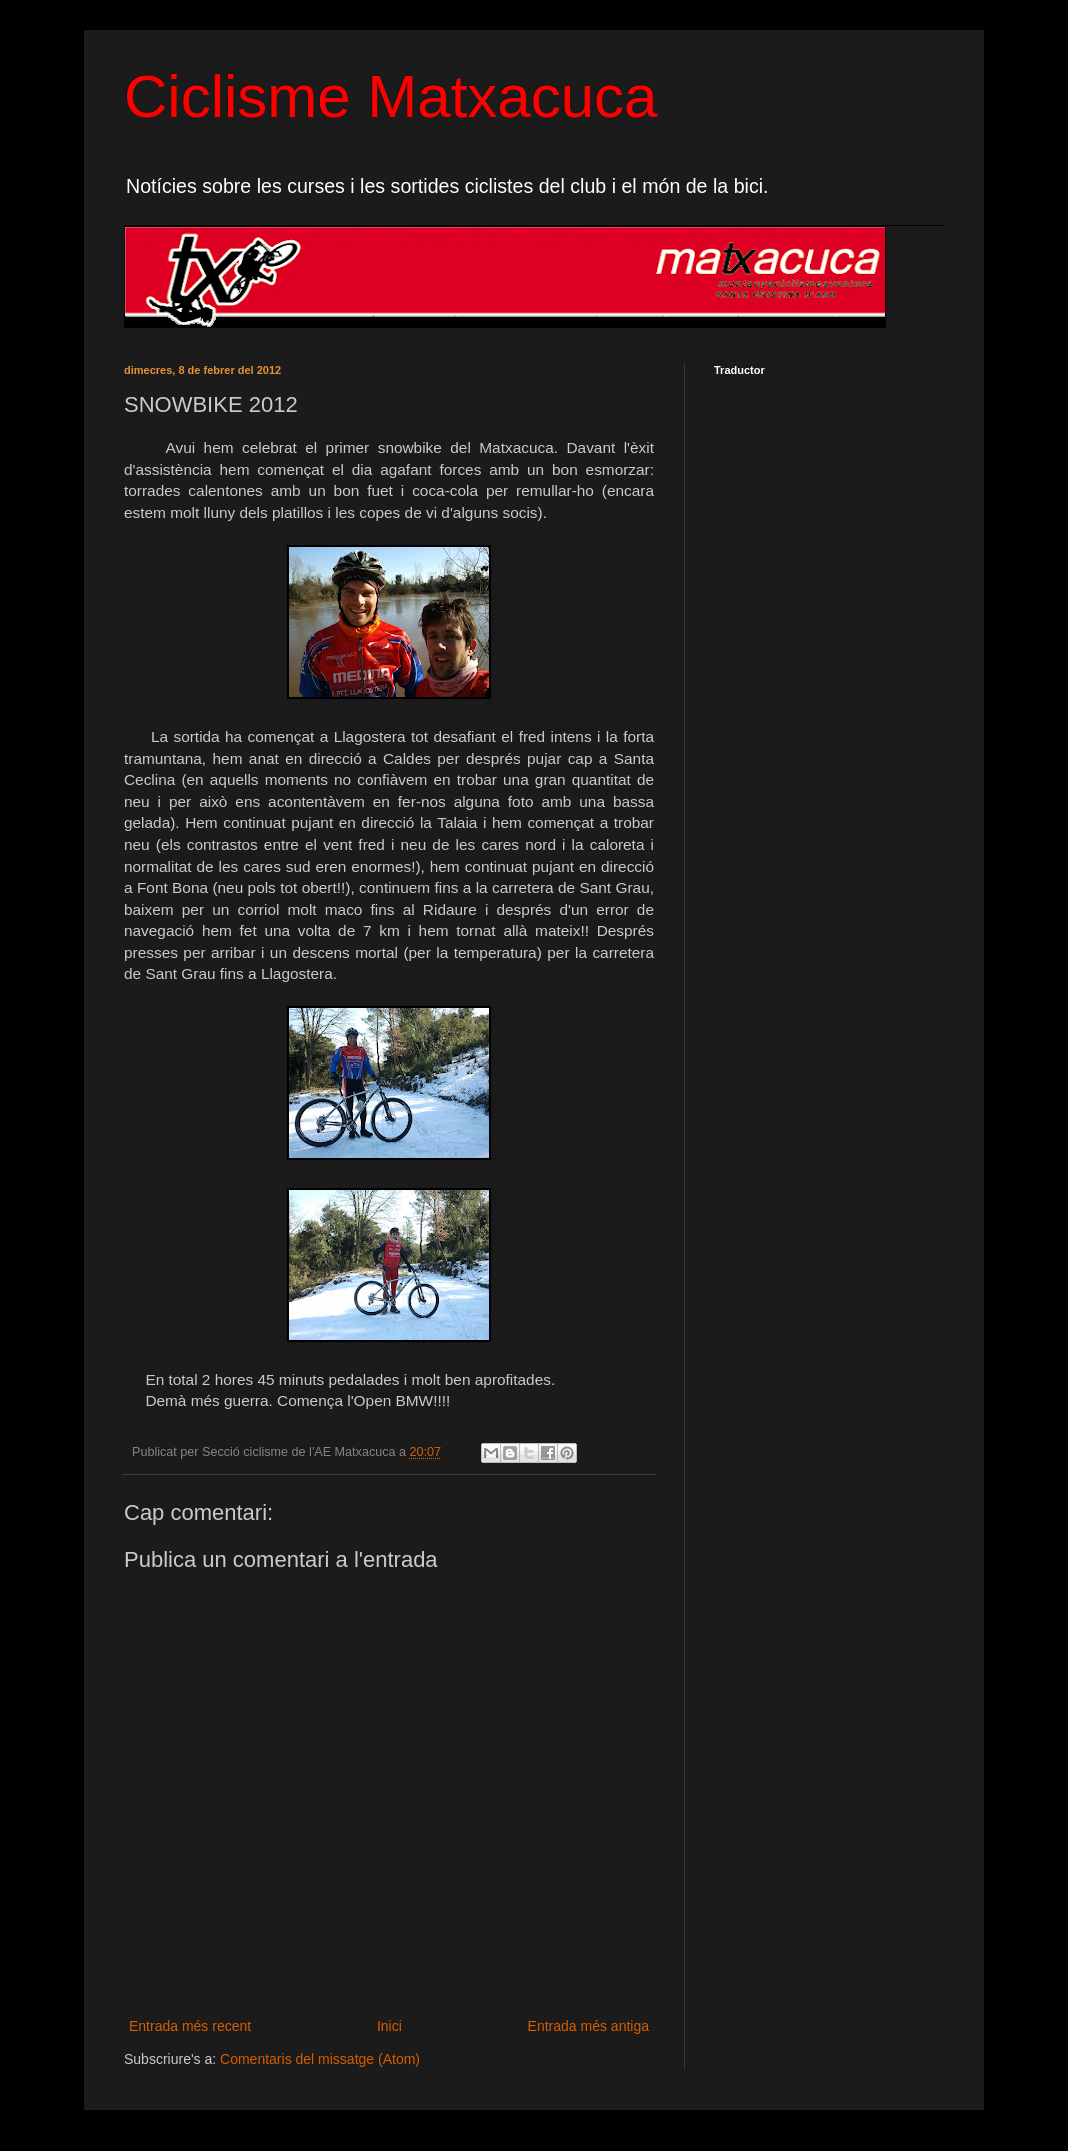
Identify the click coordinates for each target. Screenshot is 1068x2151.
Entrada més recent (190, 2026)
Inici (389, 2026)
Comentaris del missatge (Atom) (320, 2059)
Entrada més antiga (588, 2026)
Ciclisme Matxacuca (390, 96)
